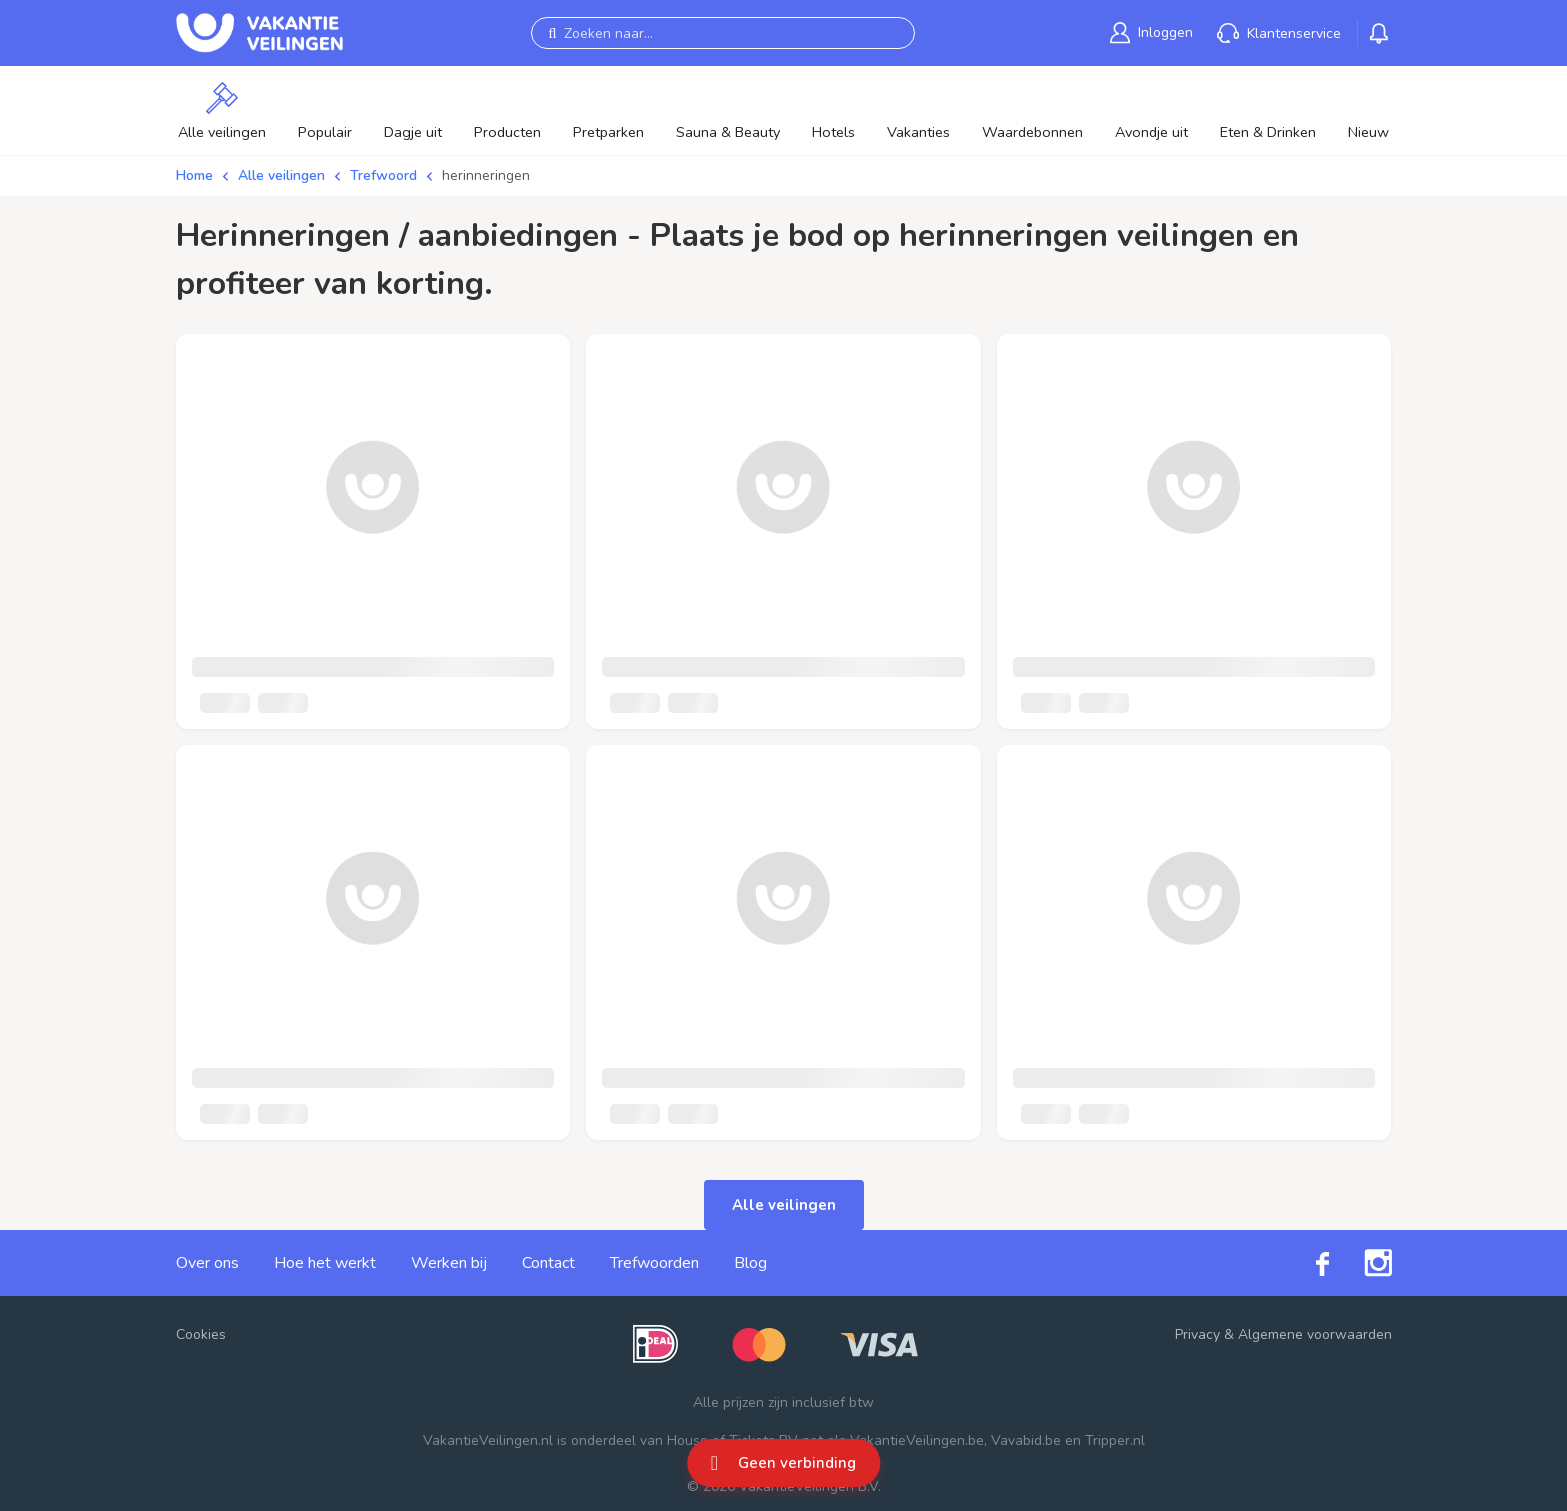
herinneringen (486, 175)
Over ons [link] (207, 1263)
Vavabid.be (1026, 1440)
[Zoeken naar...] (723, 33)
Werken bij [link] (449, 1263)
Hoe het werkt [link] (325, 1263)
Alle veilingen (281, 175)
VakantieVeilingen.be (917, 1440)
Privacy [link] (1197, 1334)
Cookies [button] (201, 1334)
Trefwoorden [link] (654, 1263)
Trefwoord (383, 175)
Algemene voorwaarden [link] (1315, 1334)
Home (194, 175)
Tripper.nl (1115, 1440)
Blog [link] (750, 1263)
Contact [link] (548, 1263)
